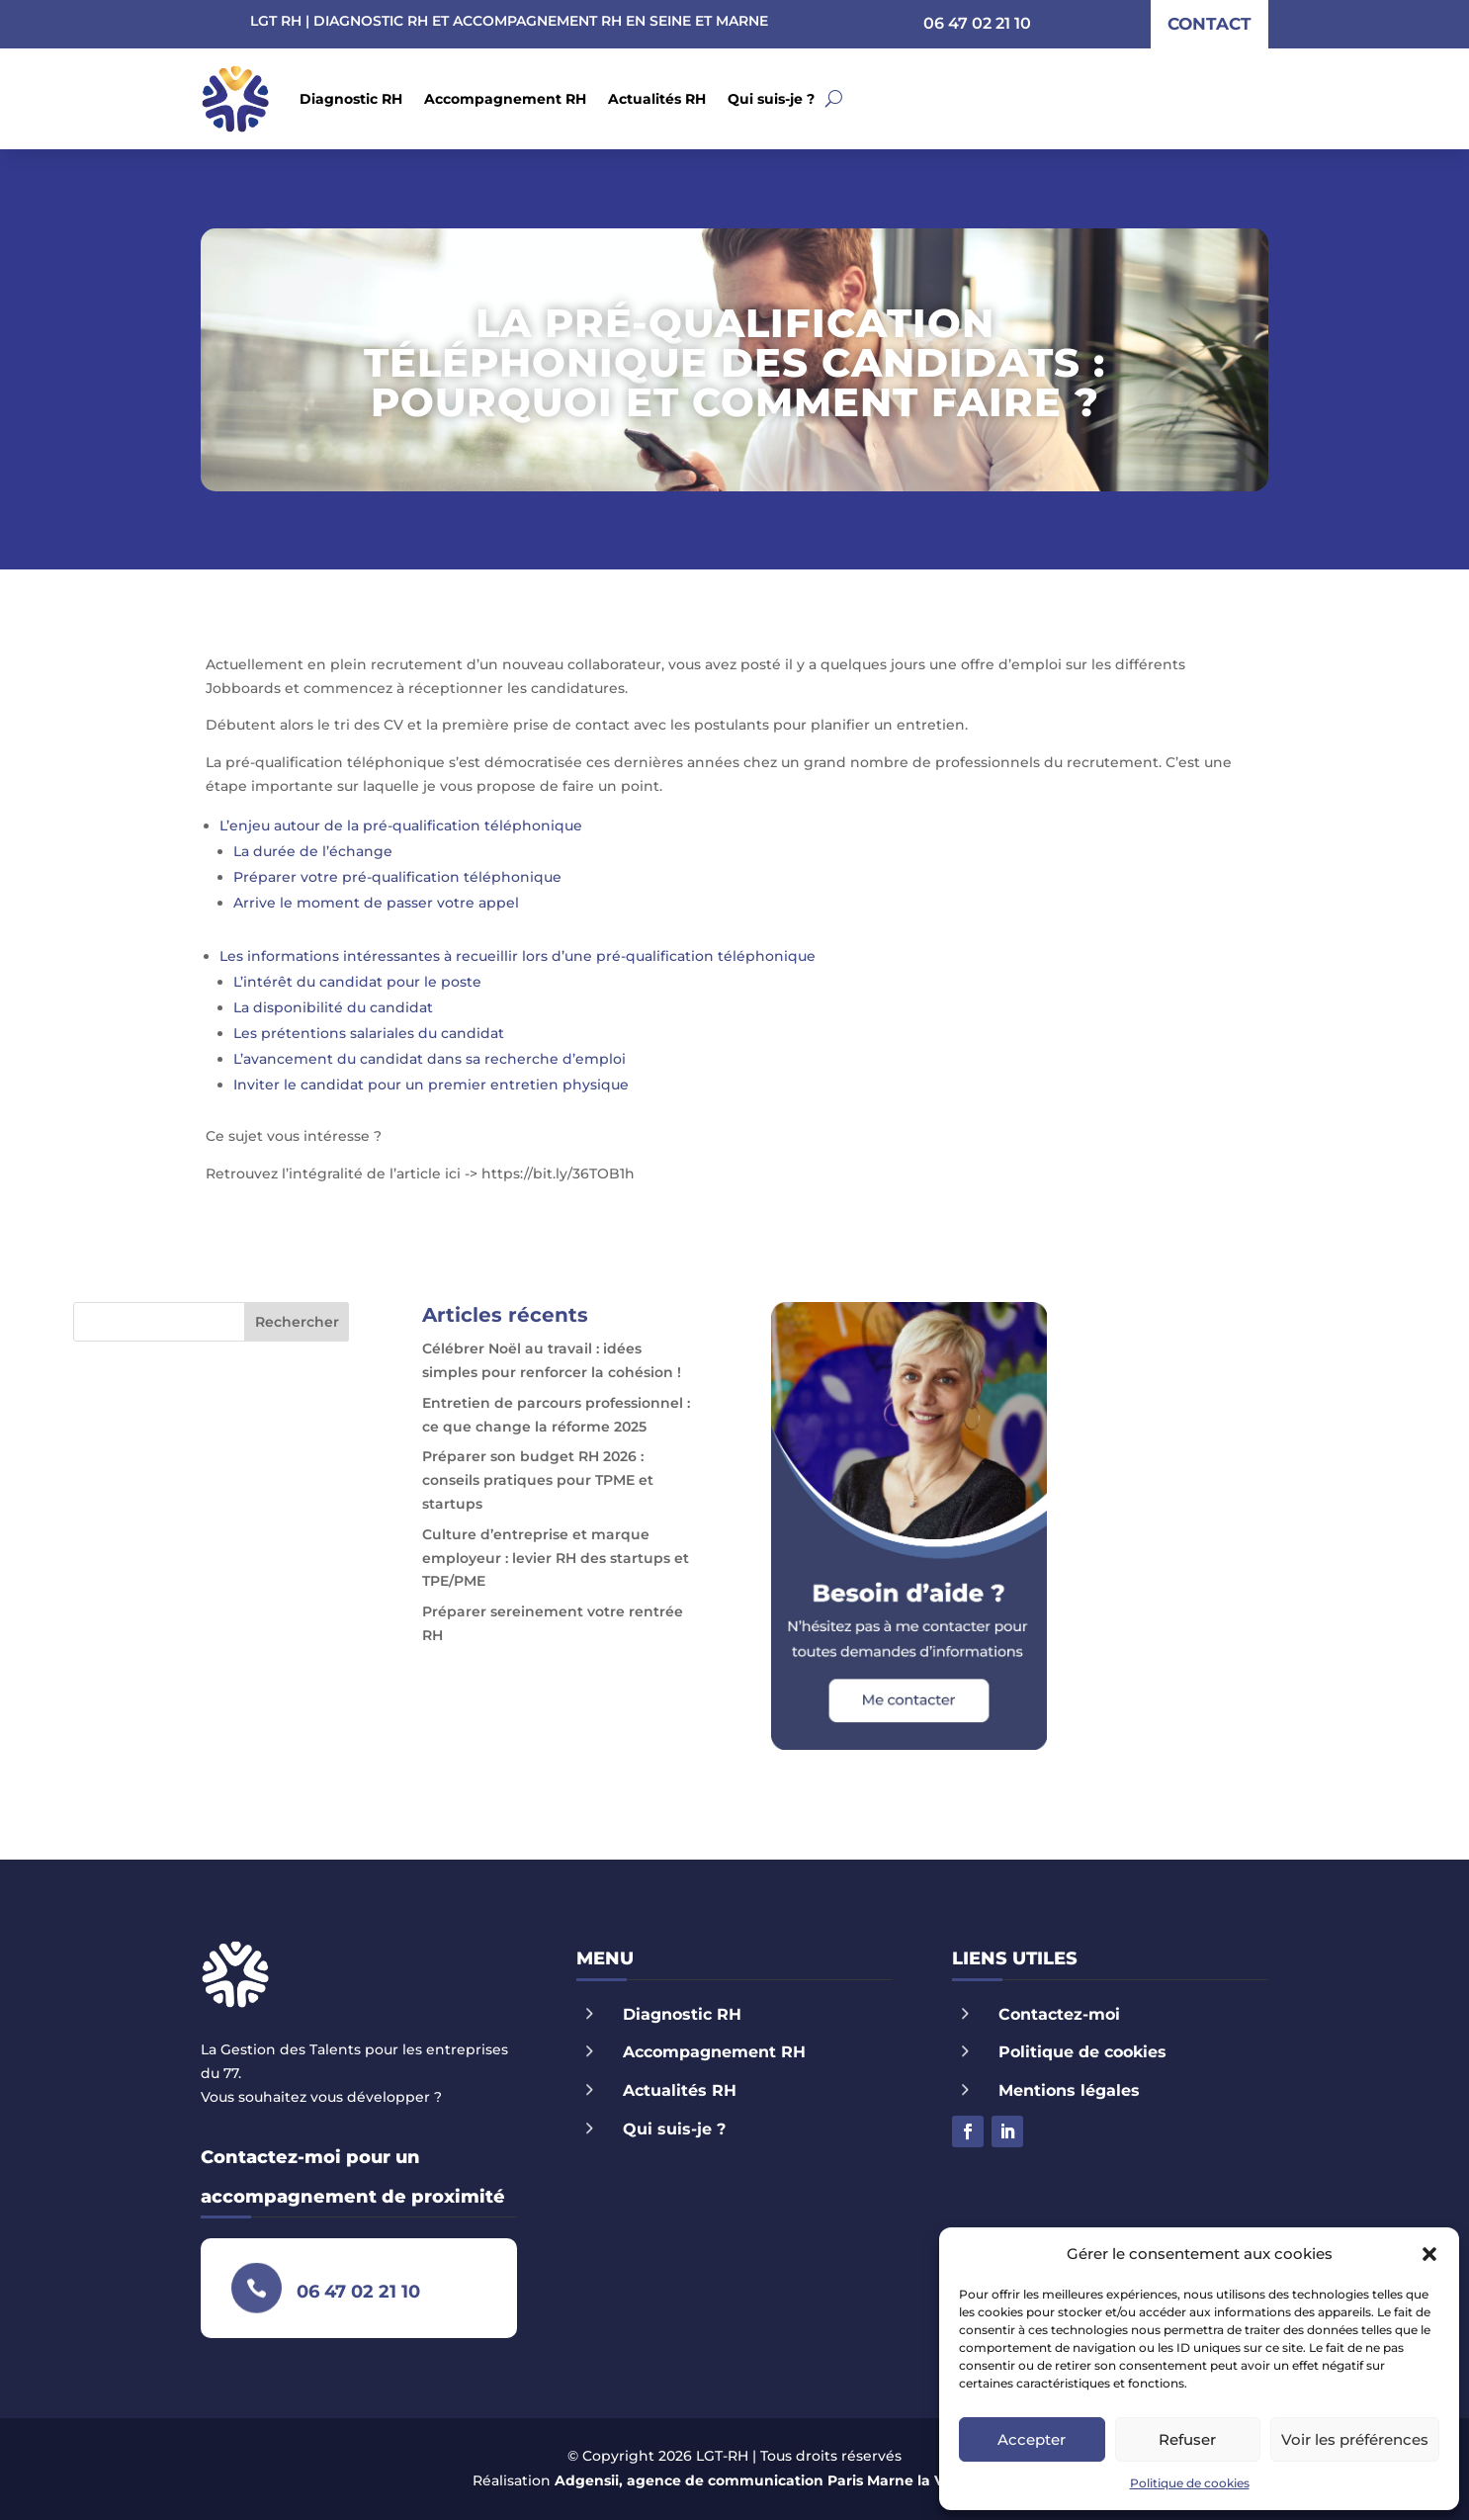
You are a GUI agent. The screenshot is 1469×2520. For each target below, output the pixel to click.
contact (1209, 24)
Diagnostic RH (351, 99)
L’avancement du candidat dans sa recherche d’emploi (429, 1059)
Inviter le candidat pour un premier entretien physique (431, 1084)
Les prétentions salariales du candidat (368, 1033)
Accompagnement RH (505, 99)
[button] (1429, 2254)
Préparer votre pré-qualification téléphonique (397, 877)
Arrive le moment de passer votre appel (376, 903)
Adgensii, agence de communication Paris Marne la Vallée (766, 2480)
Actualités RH (657, 99)
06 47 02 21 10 (977, 23)
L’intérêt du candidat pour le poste (357, 982)
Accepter (1031, 2439)
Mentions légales (1069, 2090)
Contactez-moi (1059, 2014)
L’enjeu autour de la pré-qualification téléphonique (400, 825)
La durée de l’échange (312, 851)
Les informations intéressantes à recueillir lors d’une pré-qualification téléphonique (517, 956)
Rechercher (297, 1322)
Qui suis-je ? (771, 99)
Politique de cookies (1190, 2483)
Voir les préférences (1354, 2439)
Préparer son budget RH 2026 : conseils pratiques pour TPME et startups (537, 1480)
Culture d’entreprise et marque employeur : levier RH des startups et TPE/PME (555, 1558)
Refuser (1187, 2439)
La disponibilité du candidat (333, 1007)
